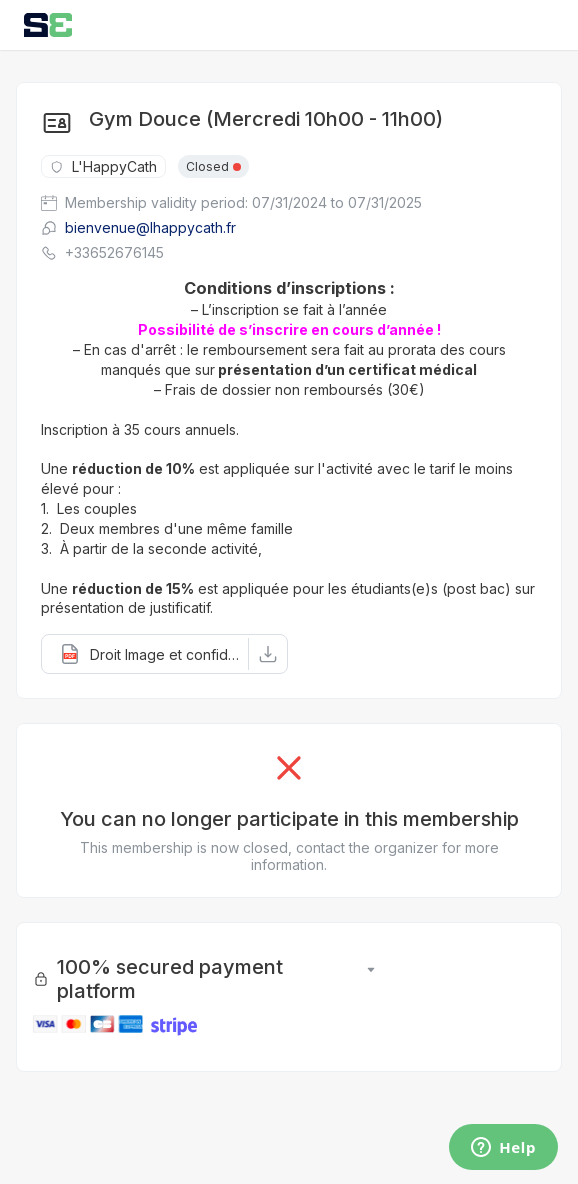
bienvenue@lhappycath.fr (138, 227)
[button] (145, 654)
